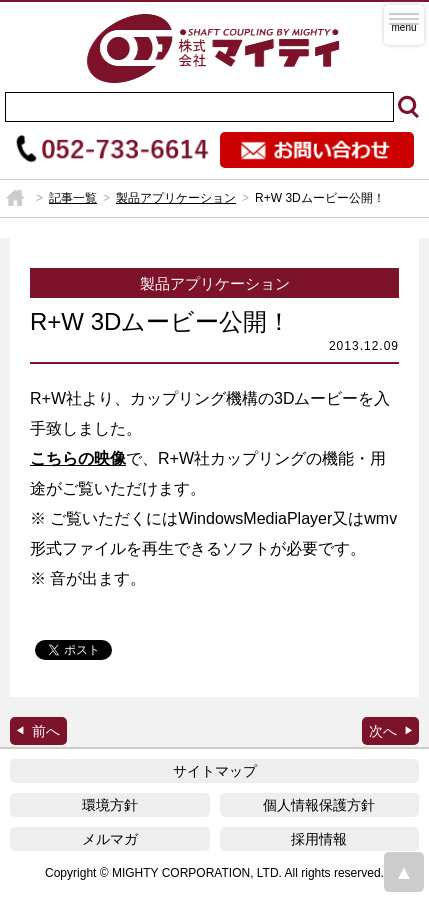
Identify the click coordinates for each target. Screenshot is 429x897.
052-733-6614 (112, 150)
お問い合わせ (317, 150)
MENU (404, 25)
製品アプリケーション (176, 198)
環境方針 (110, 805)
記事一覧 (73, 198)
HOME (15, 198)
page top (404, 872)
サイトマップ (215, 771)
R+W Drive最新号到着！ (38, 731)
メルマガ (110, 839)
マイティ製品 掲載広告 (390, 731)
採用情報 (319, 839)
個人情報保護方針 (319, 805)
